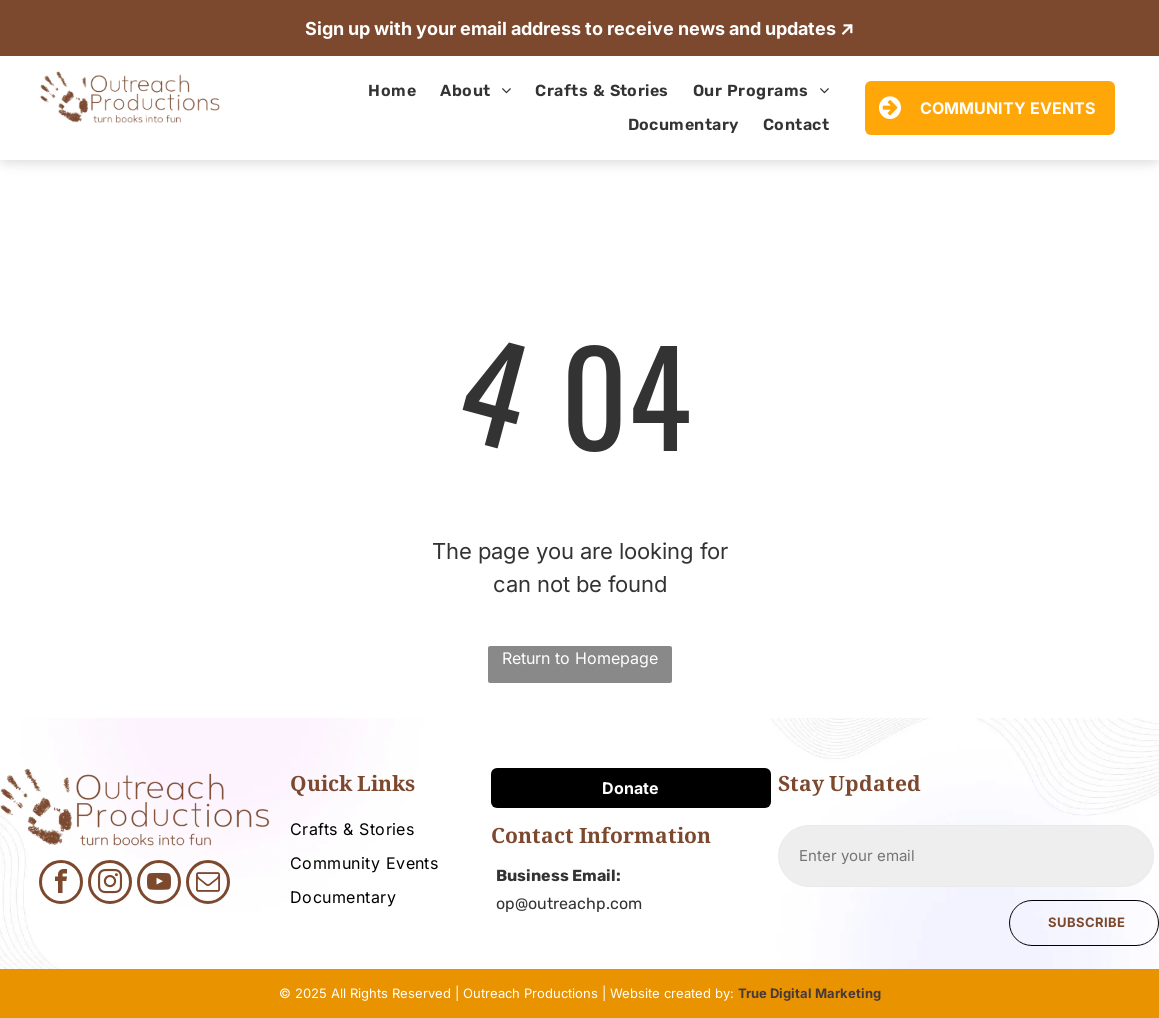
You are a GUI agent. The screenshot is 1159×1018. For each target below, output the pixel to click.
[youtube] (159, 884)
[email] (208, 884)
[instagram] (110, 884)
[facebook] (61, 884)
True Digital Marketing (809, 993)
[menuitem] (392, 91)
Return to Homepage (580, 658)
